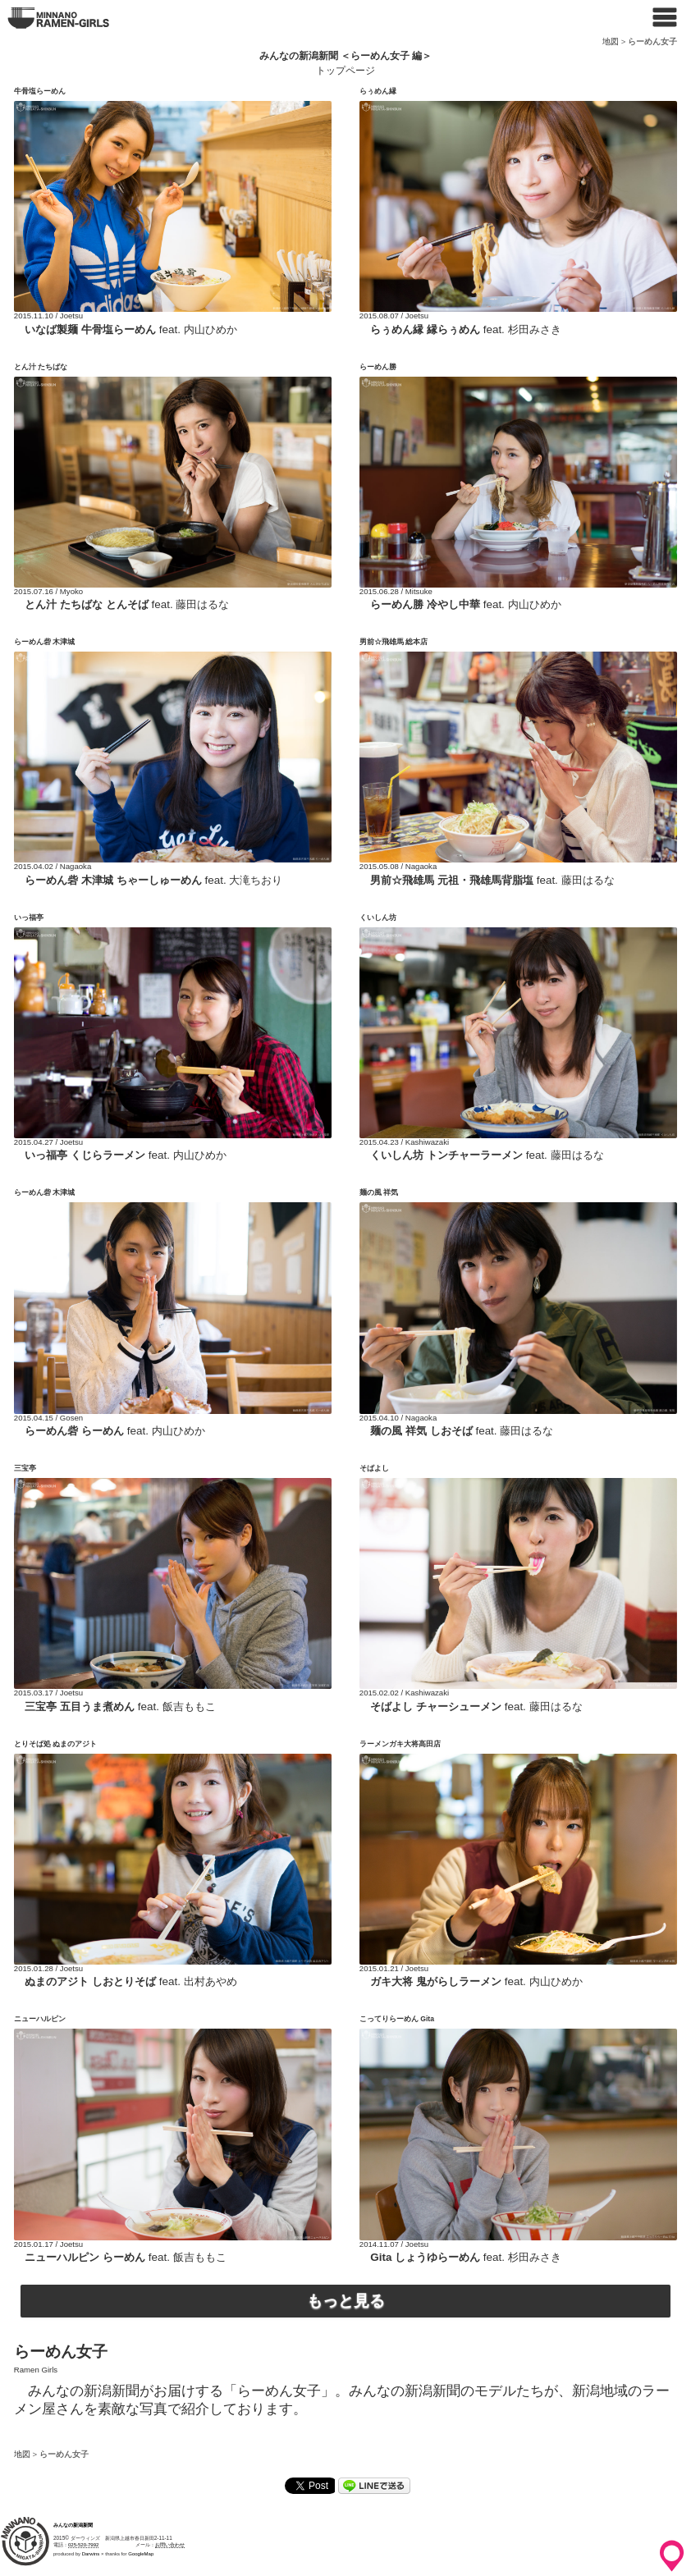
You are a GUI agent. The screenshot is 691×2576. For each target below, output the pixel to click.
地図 (610, 41)
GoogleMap (140, 2553)
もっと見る (346, 2300)
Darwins (91, 2553)
